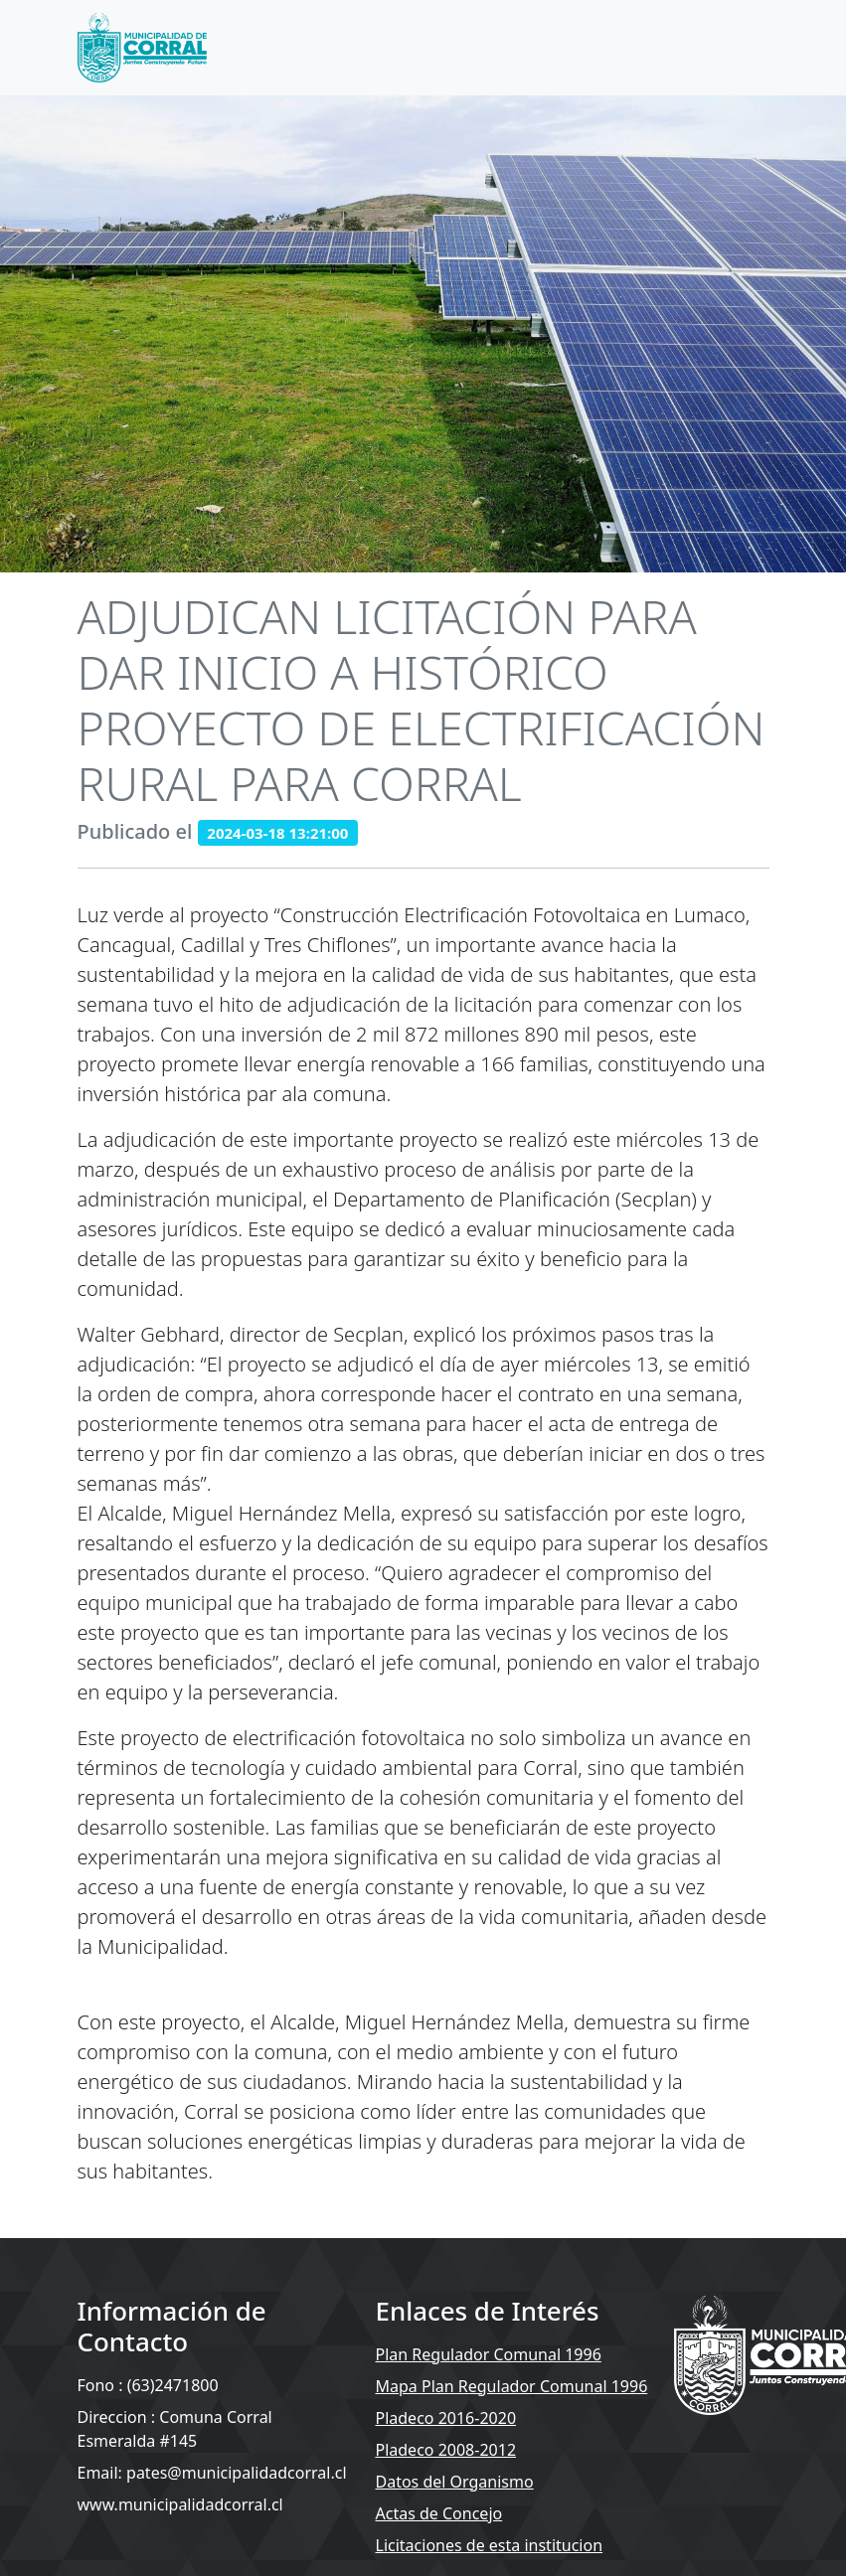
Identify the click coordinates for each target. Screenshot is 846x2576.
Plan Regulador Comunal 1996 (488, 2354)
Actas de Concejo (439, 2513)
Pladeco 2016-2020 (446, 2418)
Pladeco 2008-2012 (446, 2450)
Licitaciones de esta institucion (489, 2545)
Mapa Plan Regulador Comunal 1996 (512, 2386)
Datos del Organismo (455, 2482)
